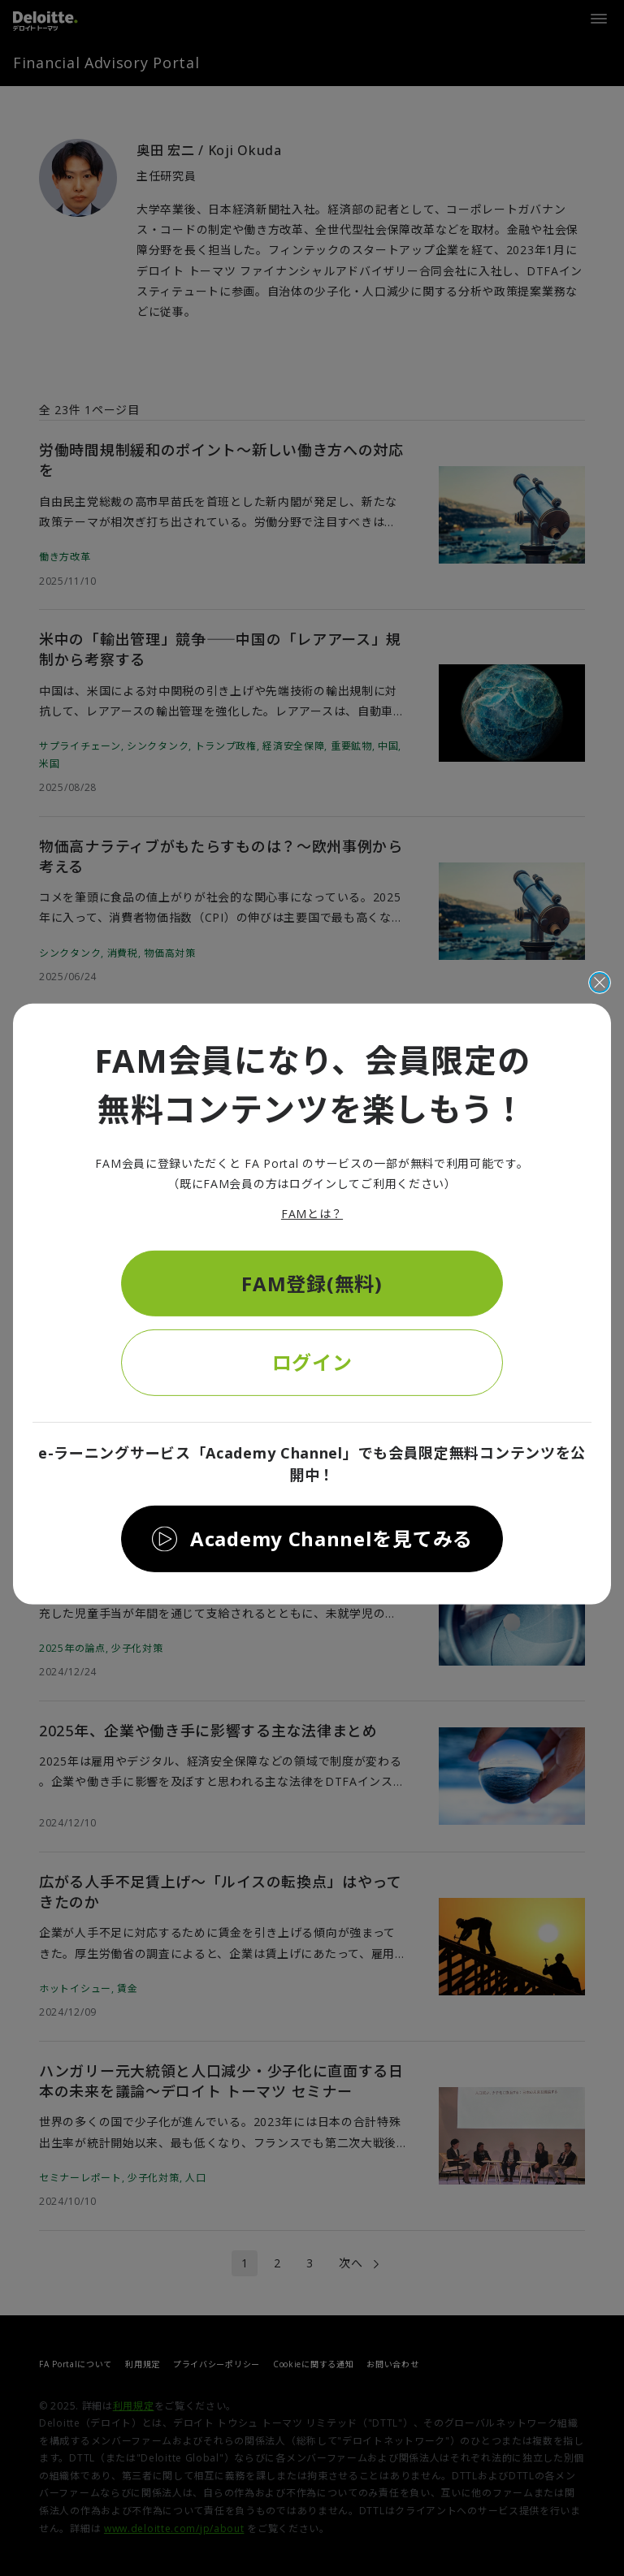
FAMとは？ (312, 1213)
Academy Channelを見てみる (331, 1538)
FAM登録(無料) (311, 1282)
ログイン (312, 1362)
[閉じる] (599, 982)
